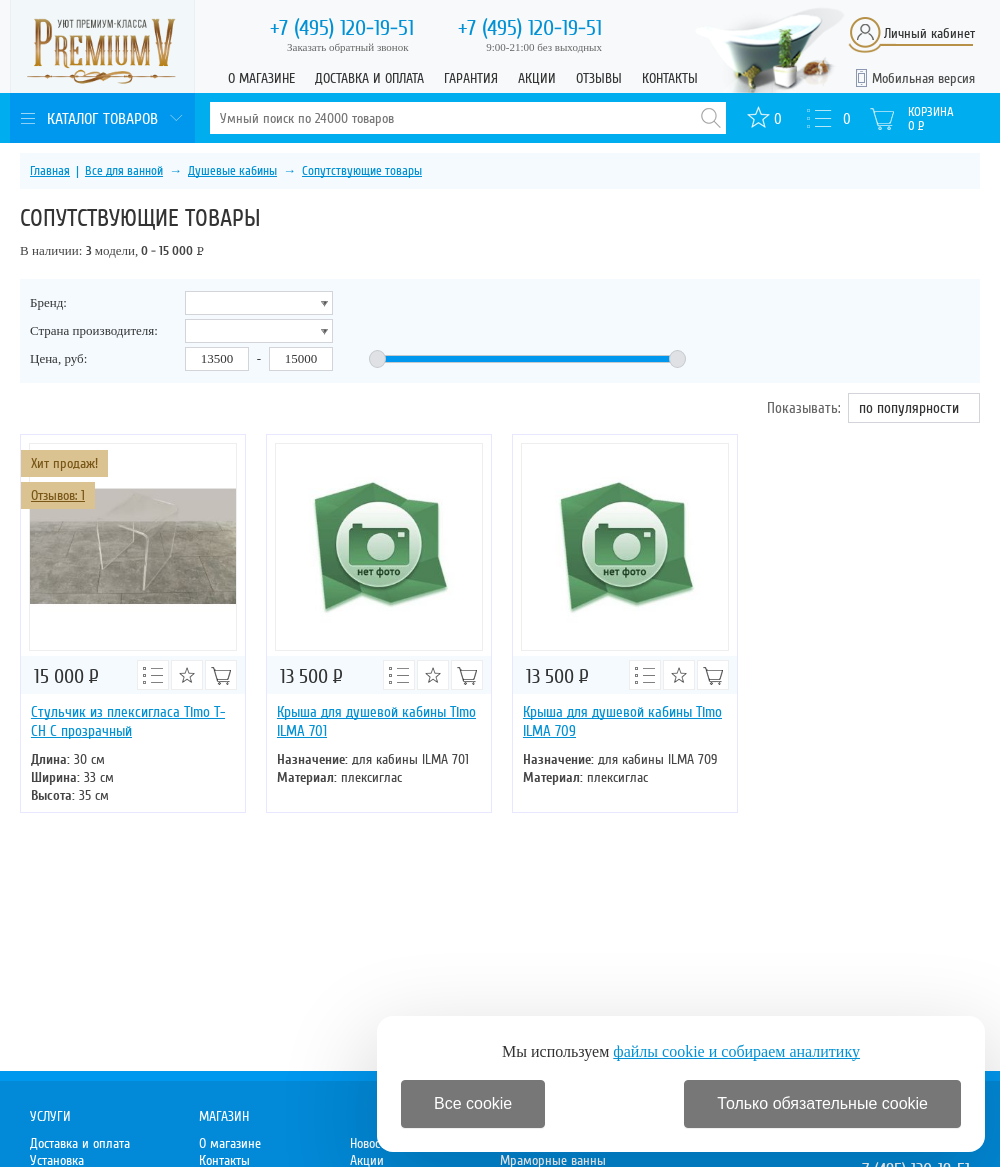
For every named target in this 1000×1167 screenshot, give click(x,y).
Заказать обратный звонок (348, 47)
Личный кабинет (929, 33)
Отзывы (599, 78)
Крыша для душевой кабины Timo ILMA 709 (622, 721)
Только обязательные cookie (822, 1103)
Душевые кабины (232, 171)
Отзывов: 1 (58, 495)
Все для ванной (124, 171)
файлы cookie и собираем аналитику (736, 1051)
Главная (50, 171)
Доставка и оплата (369, 78)
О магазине (261, 78)
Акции (537, 78)
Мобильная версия (923, 78)
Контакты (670, 78)
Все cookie (473, 1103)
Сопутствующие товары (362, 171)
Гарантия (471, 78)
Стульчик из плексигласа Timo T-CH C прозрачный (128, 721)
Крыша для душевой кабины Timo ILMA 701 (376, 721)
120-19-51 (342, 28)
